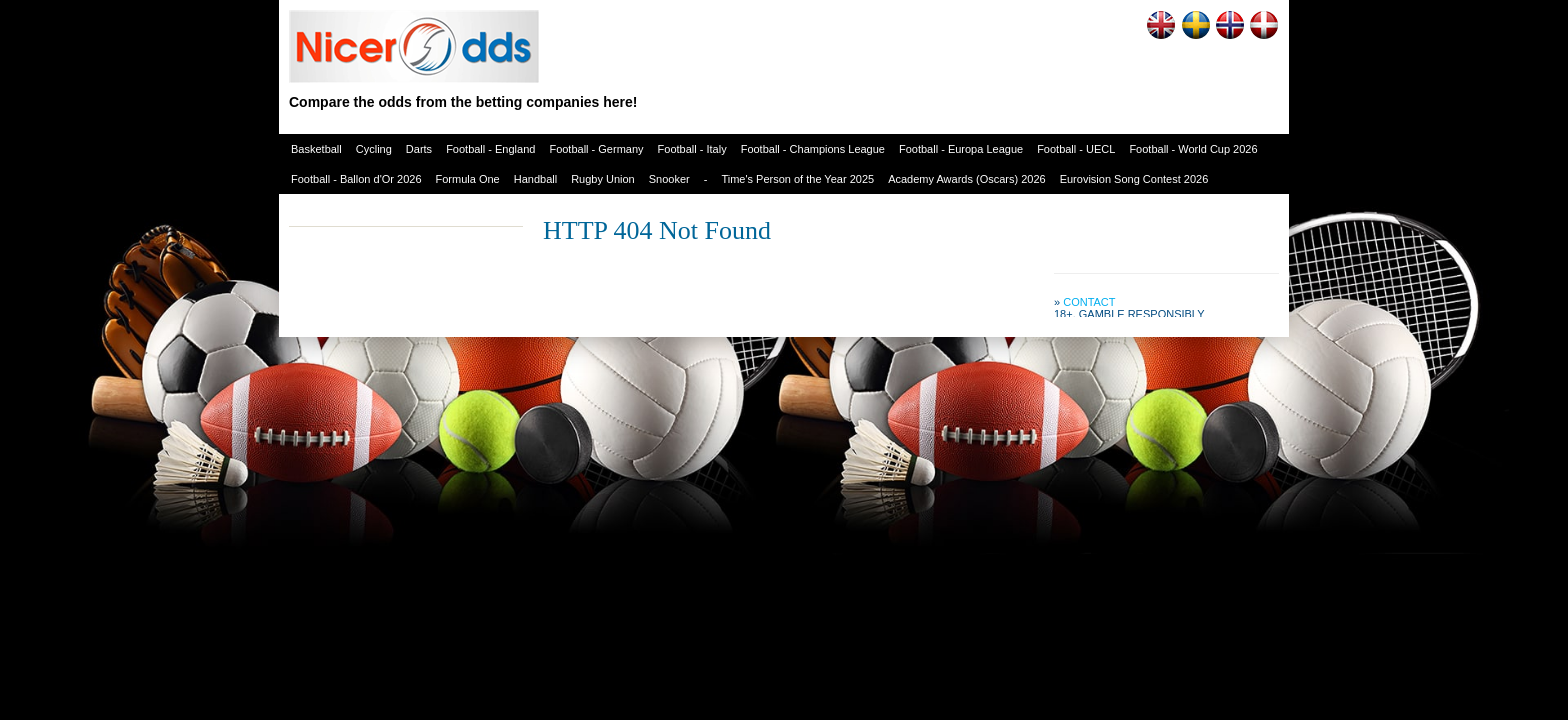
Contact (1089, 302)
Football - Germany (596, 149)
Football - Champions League (813, 149)
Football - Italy (692, 149)
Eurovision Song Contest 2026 (1134, 179)
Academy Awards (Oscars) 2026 (967, 179)
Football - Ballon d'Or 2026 (356, 179)
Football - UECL (1076, 149)
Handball (535, 179)
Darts (419, 149)
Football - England (490, 149)
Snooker (669, 179)
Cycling (374, 149)
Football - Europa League (961, 149)
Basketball (316, 149)
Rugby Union (603, 179)
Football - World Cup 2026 (1193, 149)
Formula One (468, 179)
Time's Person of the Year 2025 (797, 179)
